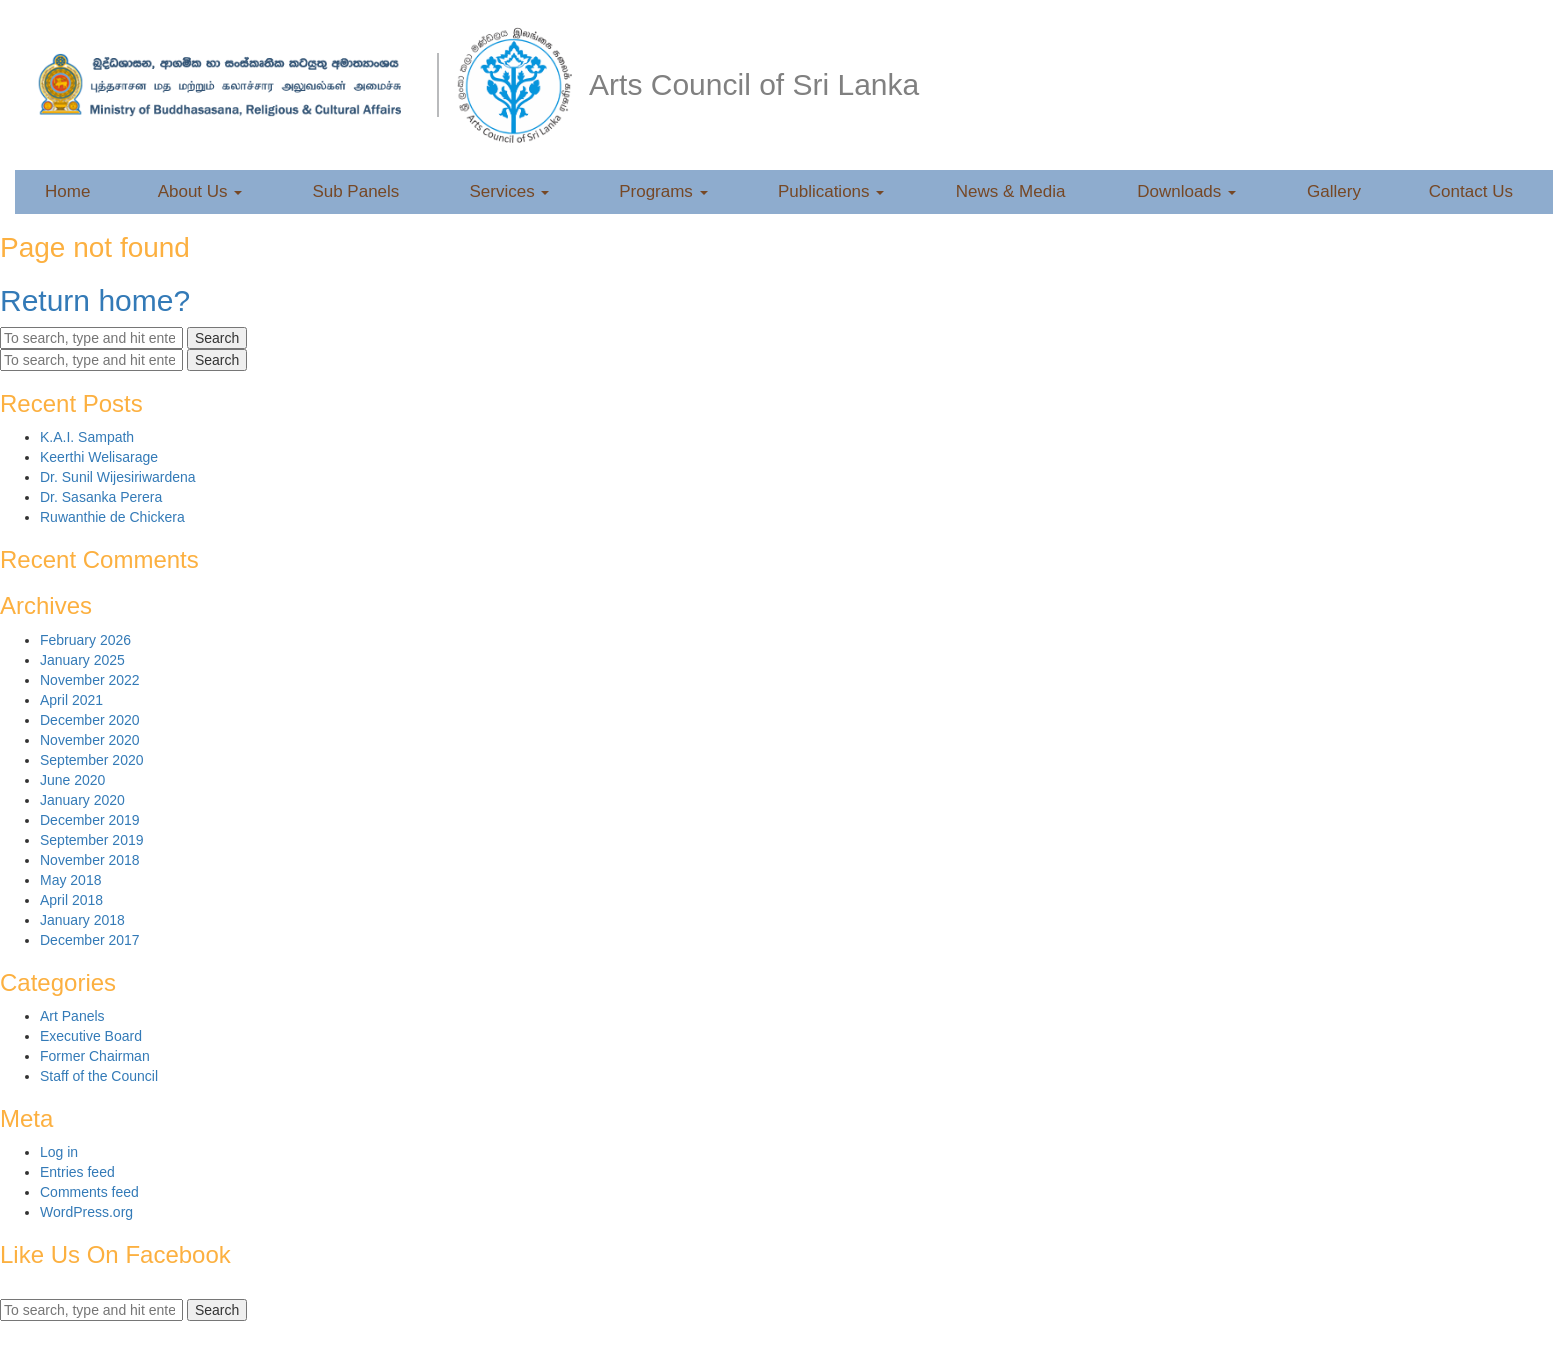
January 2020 (82, 800)
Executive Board (91, 1036)
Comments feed (89, 1192)
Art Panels (72, 1016)
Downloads (1186, 191)
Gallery (1334, 191)
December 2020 (90, 720)
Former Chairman (95, 1056)
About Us (200, 191)
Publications (831, 191)
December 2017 (90, 940)
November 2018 (90, 860)
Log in (59, 1152)
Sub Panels (355, 191)
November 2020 (90, 740)
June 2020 (72, 780)
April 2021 (71, 700)
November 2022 (90, 680)
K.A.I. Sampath (87, 437)
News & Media (1011, 191)
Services (510, 191)
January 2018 (82, 920)
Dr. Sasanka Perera (101, 497)
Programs (663, 191)
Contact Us (1471, 191)
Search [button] (217, 338)
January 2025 (82, 660)
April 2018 (71, 900)
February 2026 (85, 640)
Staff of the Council (99, 1076)
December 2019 (90, 820)
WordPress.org (86, 1212)
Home (67, 191)
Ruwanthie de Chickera (112, 517)
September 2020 (92, 760)
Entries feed (77, 1172)
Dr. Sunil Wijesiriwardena (118, 477)
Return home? (95, 300)
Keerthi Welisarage (99, 457)
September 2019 (92, 840)
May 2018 (70, 880)
